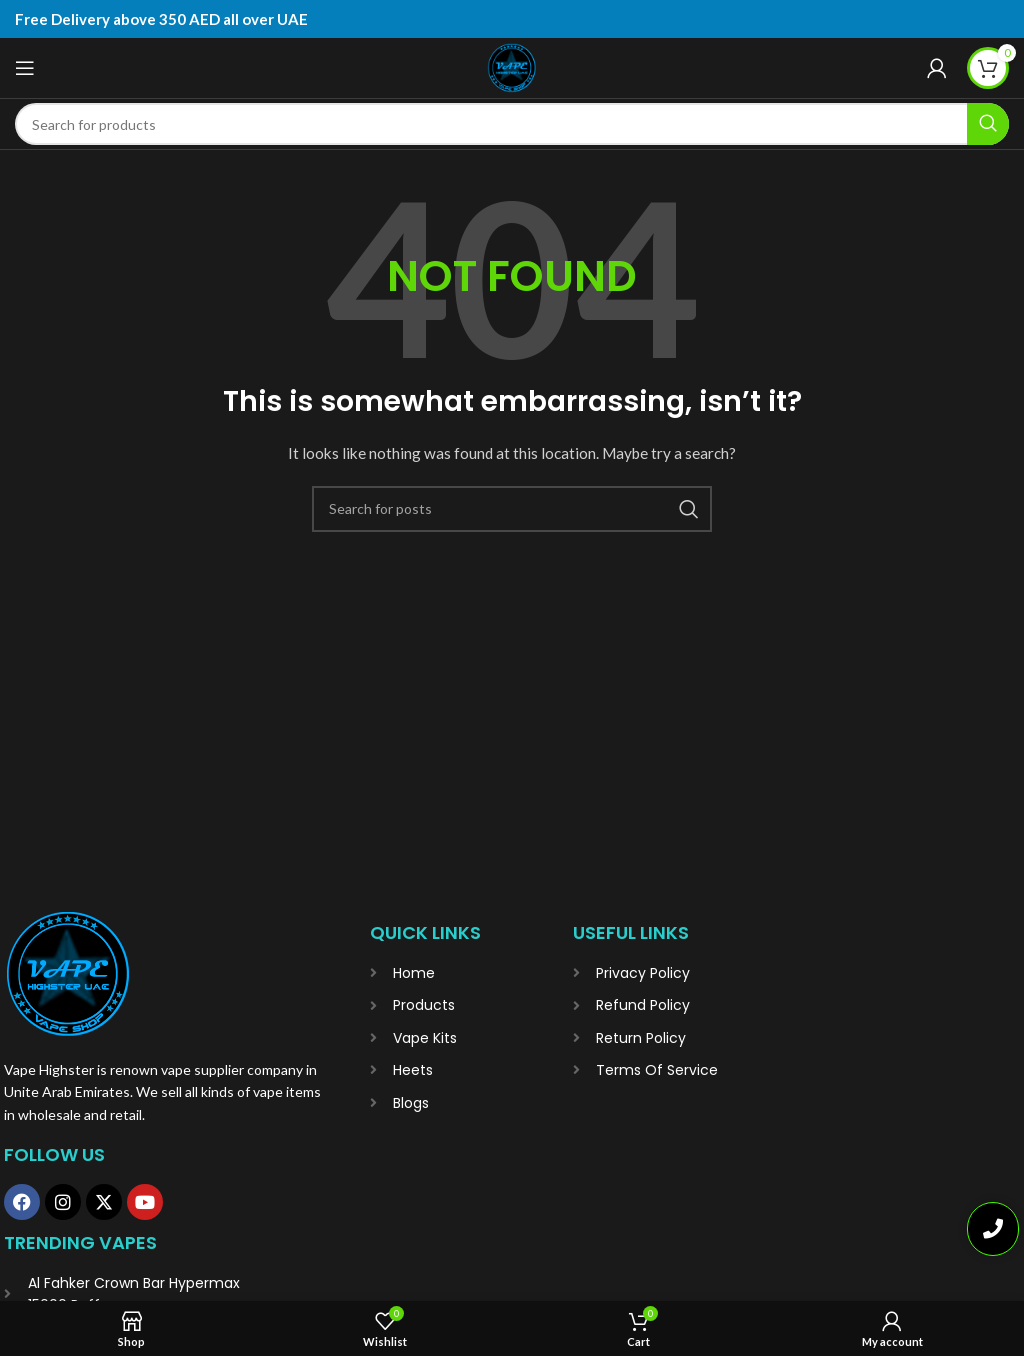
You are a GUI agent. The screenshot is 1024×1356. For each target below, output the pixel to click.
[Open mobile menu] (25, 68)
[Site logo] (512, 68)
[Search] (512, 124)
